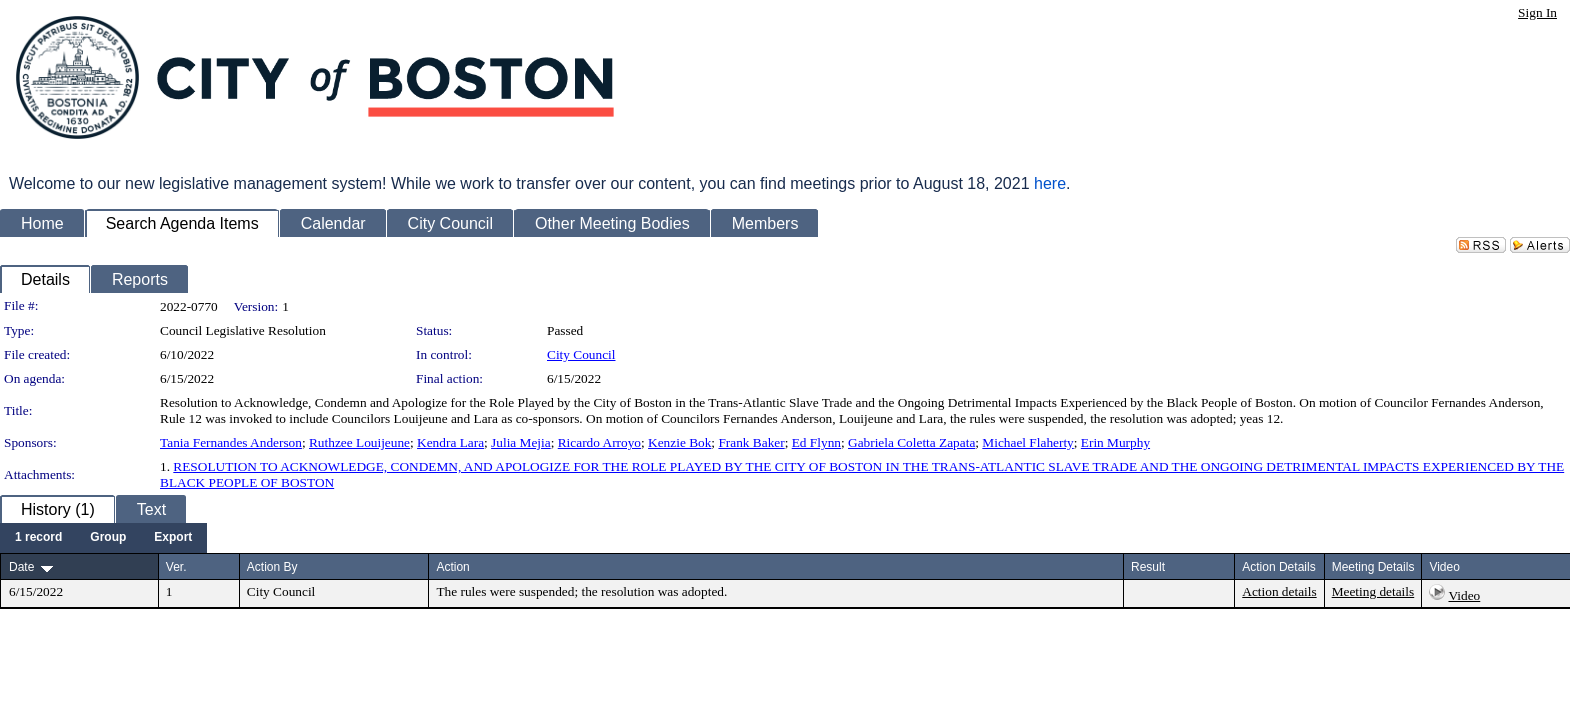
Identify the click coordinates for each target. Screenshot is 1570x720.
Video (1464, 595)
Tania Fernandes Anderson (231, 442)
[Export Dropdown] (173, 538)
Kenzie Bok (679, 442)
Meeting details (1373, 591)
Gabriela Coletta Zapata (911, 442)
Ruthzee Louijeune (359, 442)
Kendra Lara (450, 442)
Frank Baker (751, 442)
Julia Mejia (521, 442)
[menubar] (103, 538)
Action (452, 567)
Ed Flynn (816, 442)
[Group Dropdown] (108, 538)
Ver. (176, 567)
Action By (272, 567)
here (1050, 183)
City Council (581, 354)
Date (21, 567)
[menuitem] (38, 538)
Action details (1279, 591)
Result (1148, 567)
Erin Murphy (1115, 442)
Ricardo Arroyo (599, 442)
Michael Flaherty (1027, 442)
